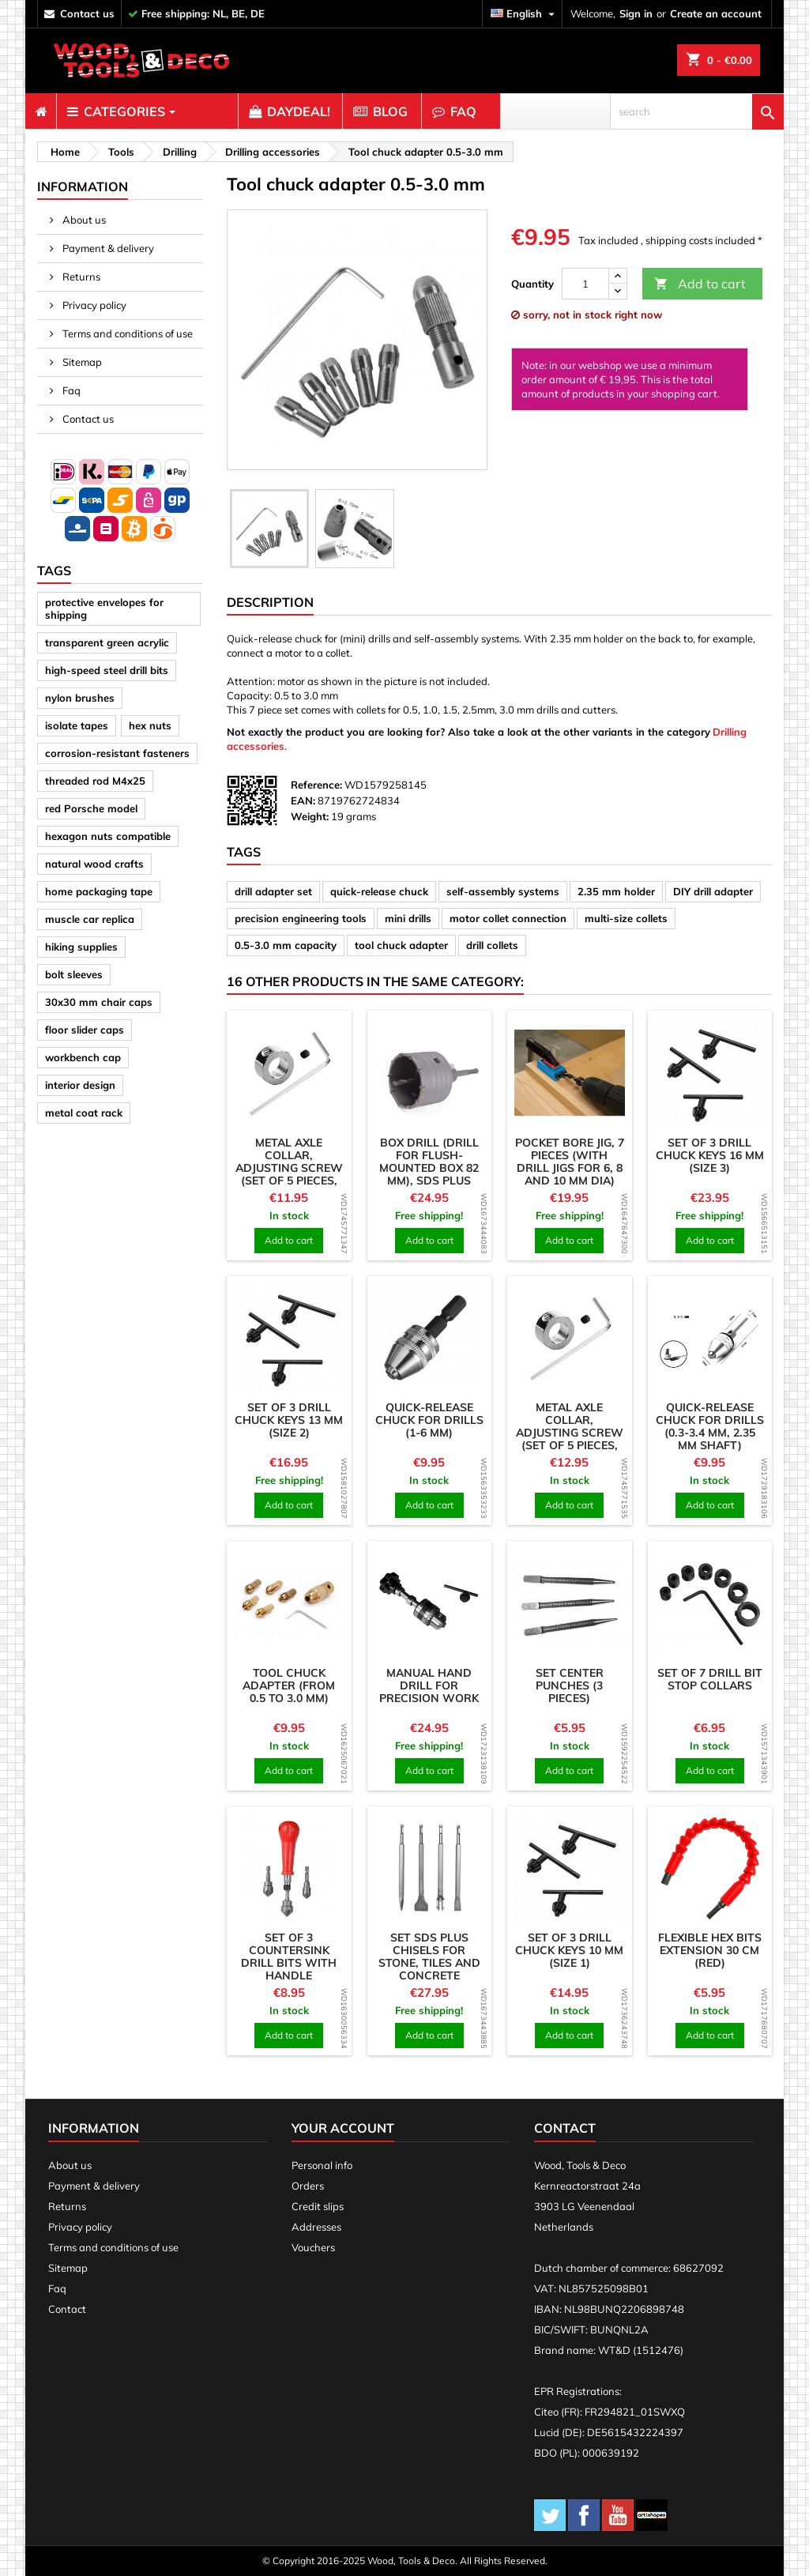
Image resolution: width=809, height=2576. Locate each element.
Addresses (316, 2226)
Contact (67, 2309)
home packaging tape (98, 891)
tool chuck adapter (401, 945)
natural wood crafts (94, 863)
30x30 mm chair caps (98, 1002)
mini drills (408, 918)
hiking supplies (81, 946)
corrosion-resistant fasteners (117, 753)
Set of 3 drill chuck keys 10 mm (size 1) (569, 1950)
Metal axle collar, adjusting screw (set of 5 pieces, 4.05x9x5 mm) (569, 1432)
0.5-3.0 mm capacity (286, 945)
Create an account (716, 13)
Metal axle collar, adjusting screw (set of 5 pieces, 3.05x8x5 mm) (289, 1167)
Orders (308, 2185)
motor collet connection (508, 918)
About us (83, 219)
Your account (343, 2128)
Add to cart (700, 284)
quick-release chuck (379, 891)
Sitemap (81, 362)
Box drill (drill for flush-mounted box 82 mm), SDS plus (429, 1161)
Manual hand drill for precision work (429, 1685)
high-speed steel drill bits (106, 670)
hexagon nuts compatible (108, 836)
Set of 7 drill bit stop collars (709, 1679)
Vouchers (313, 2247)
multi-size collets (626, 918)
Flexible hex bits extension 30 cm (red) (710, 1950)
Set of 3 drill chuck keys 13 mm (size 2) (289, 1420)
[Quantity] (585, 283)
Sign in (636, 13)
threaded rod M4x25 (95, 780)
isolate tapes (76, 725)
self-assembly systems (502, 891)
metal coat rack (83, 1112)
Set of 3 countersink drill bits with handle (289, 1956)
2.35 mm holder (616, 891)
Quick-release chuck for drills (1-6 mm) (429, 1420)
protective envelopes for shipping (104, 608)
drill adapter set (273, 891)
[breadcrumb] (63, 151)
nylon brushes (80, 697)
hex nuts (150, 725)
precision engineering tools (301, 918)
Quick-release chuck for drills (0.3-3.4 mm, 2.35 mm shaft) (710, 1426)
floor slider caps (84, 1029)
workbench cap (83, 1057)
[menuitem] (40, 111)
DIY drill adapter (713, 891)
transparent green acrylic (107, 642)
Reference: (316, 784)
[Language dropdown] (525, 14)
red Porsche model (91, 808)
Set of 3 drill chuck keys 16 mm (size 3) (710, 1155)
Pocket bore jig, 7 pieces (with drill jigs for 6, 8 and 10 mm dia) (569, 1161)
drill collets (492, 945)
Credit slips (318, 2206)
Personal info (322, 2165)
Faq (70, 390)
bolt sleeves (74, 974)
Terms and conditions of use (126, 333)
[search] (697, 111)
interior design (80, 1085)
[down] (617, 291)
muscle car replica (89, 919)
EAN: (303, 800)
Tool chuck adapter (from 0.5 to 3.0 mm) (289, 1685)
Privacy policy (93, 305)
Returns (80, 276)
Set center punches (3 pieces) (570, 1685)
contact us (87, 13)
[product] (289, 1073)
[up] (617, 276)
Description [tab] (270, 602)
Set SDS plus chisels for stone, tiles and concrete (429, 1956)
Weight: (310, 816)
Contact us (87, 418)
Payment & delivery (107, 248)
